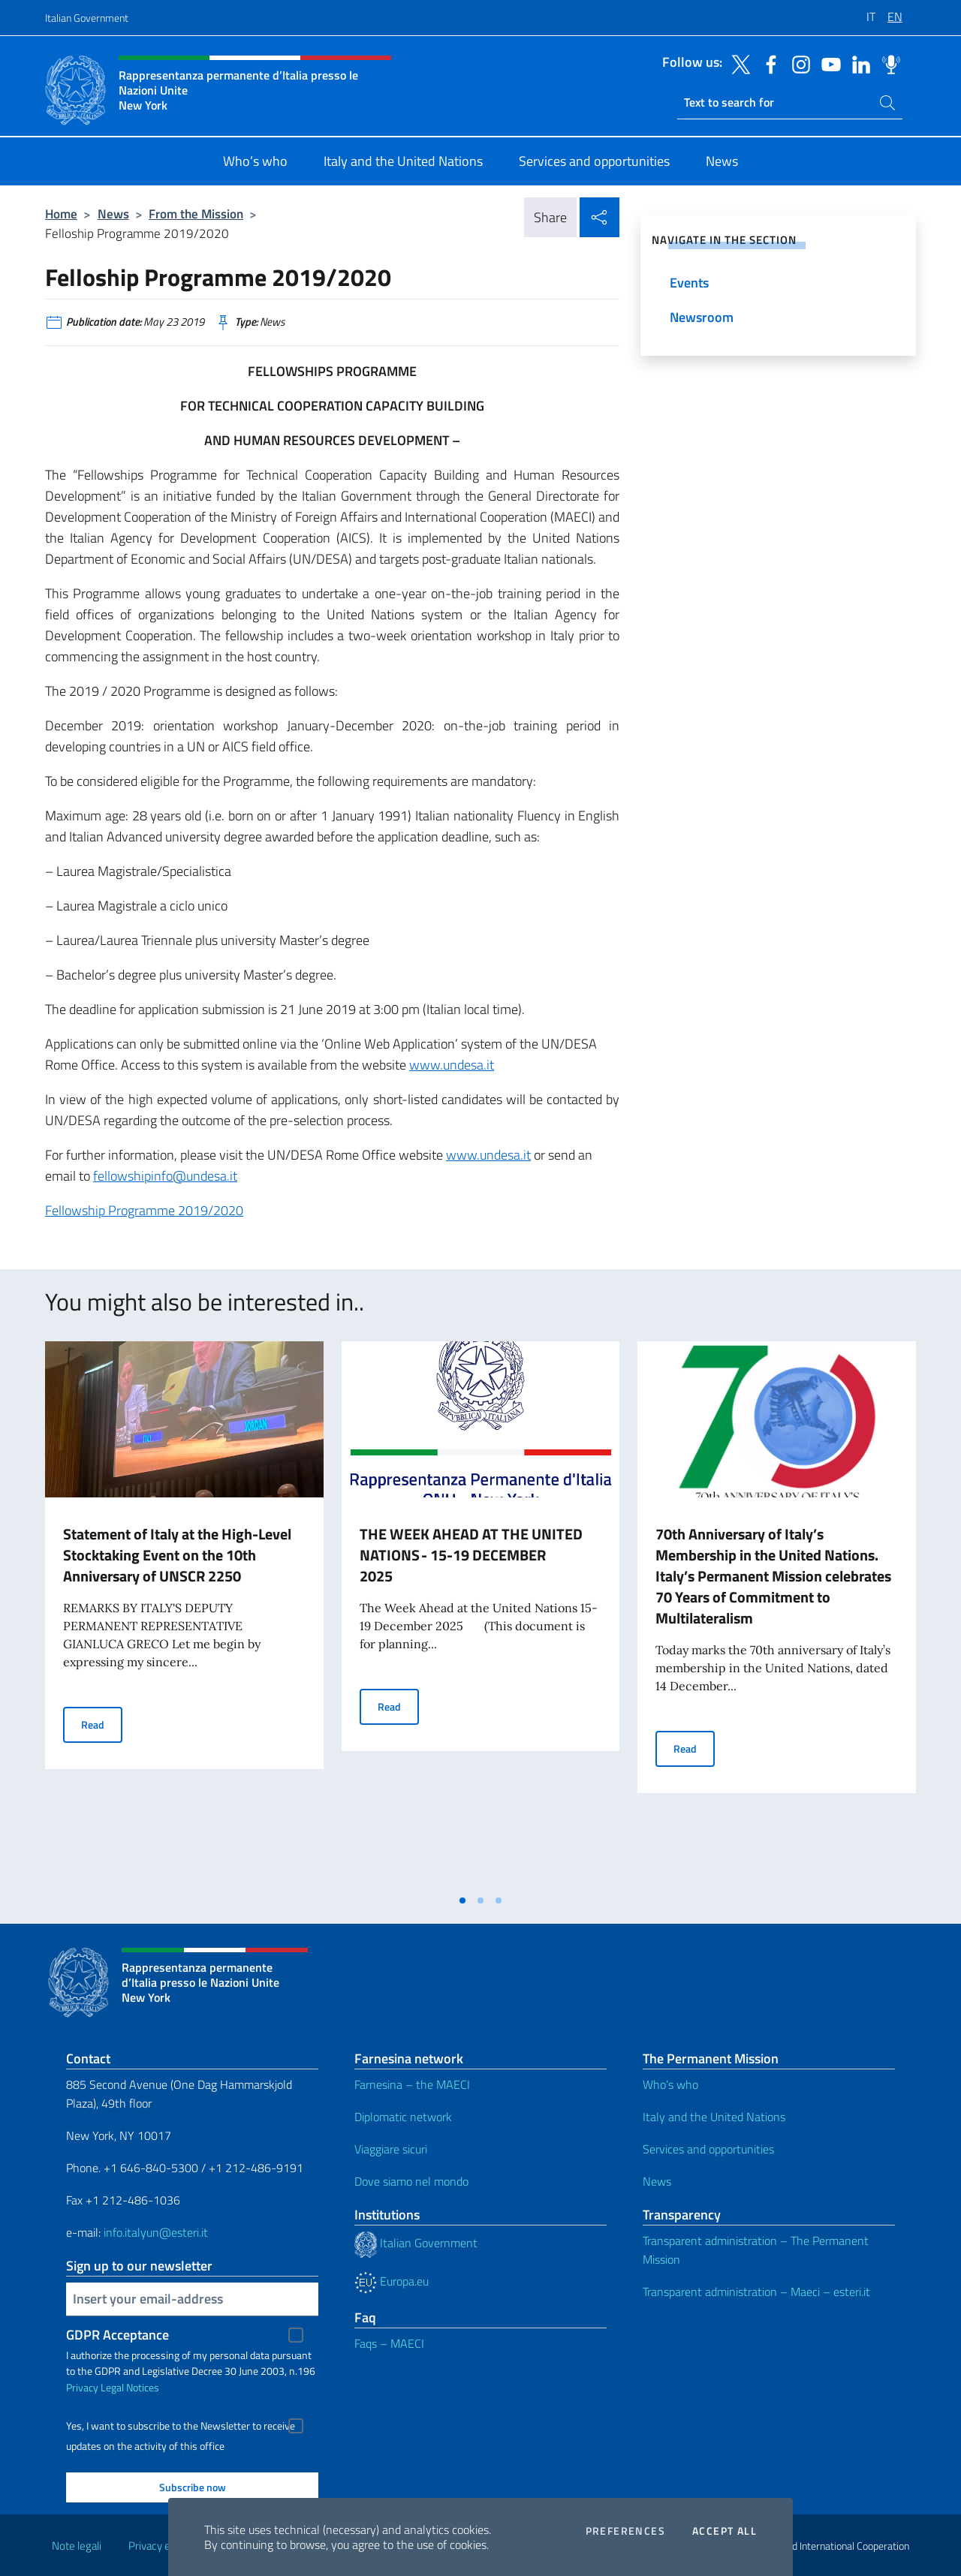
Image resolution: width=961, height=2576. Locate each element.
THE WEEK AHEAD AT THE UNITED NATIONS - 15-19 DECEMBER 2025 (471, 1554)
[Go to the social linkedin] (857, 63)
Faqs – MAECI (389, 2343)
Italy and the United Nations (714, 2117)
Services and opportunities (708, 2149)
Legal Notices (130, 2387)
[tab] (462, 1900)
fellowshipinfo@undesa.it (165, 1176)
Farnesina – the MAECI (412, 2084)
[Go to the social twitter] (737, 63)
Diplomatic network (403, 2117)
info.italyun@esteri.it (156, 2232)
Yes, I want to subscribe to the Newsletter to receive (180, 2426)
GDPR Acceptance (117, 2335)
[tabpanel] (184, 1613)
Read (101, 1723)
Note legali (76, 2545)
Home (61, 213)
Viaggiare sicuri (390, 2149)
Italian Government (86, 18)
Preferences (625, 2531)
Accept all (724, 2531)
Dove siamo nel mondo (411, 2181)
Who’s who (670, 2084)
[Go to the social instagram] (797, 63)
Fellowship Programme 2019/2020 (144, 1210)
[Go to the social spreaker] (887, 63)
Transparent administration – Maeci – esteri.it (756, 2292)
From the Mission (196, 213)
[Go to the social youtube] (827, 63)
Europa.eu (391, 2281)
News (113, 213)
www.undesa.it (451, 1065)
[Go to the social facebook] (767, 63)
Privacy (82, 2387)
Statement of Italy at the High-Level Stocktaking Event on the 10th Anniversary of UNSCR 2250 (177, 1554)
